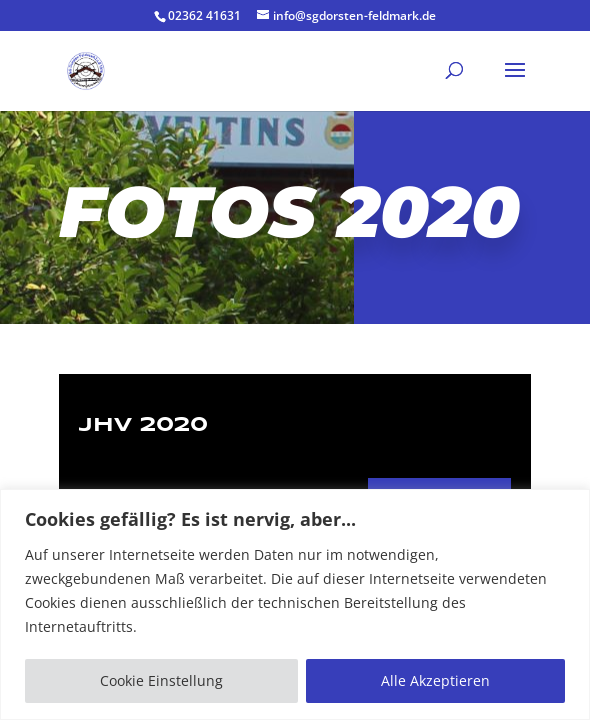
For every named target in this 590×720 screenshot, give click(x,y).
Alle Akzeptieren (435, 680)
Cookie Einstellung (161, 680)
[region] (295, 604)
